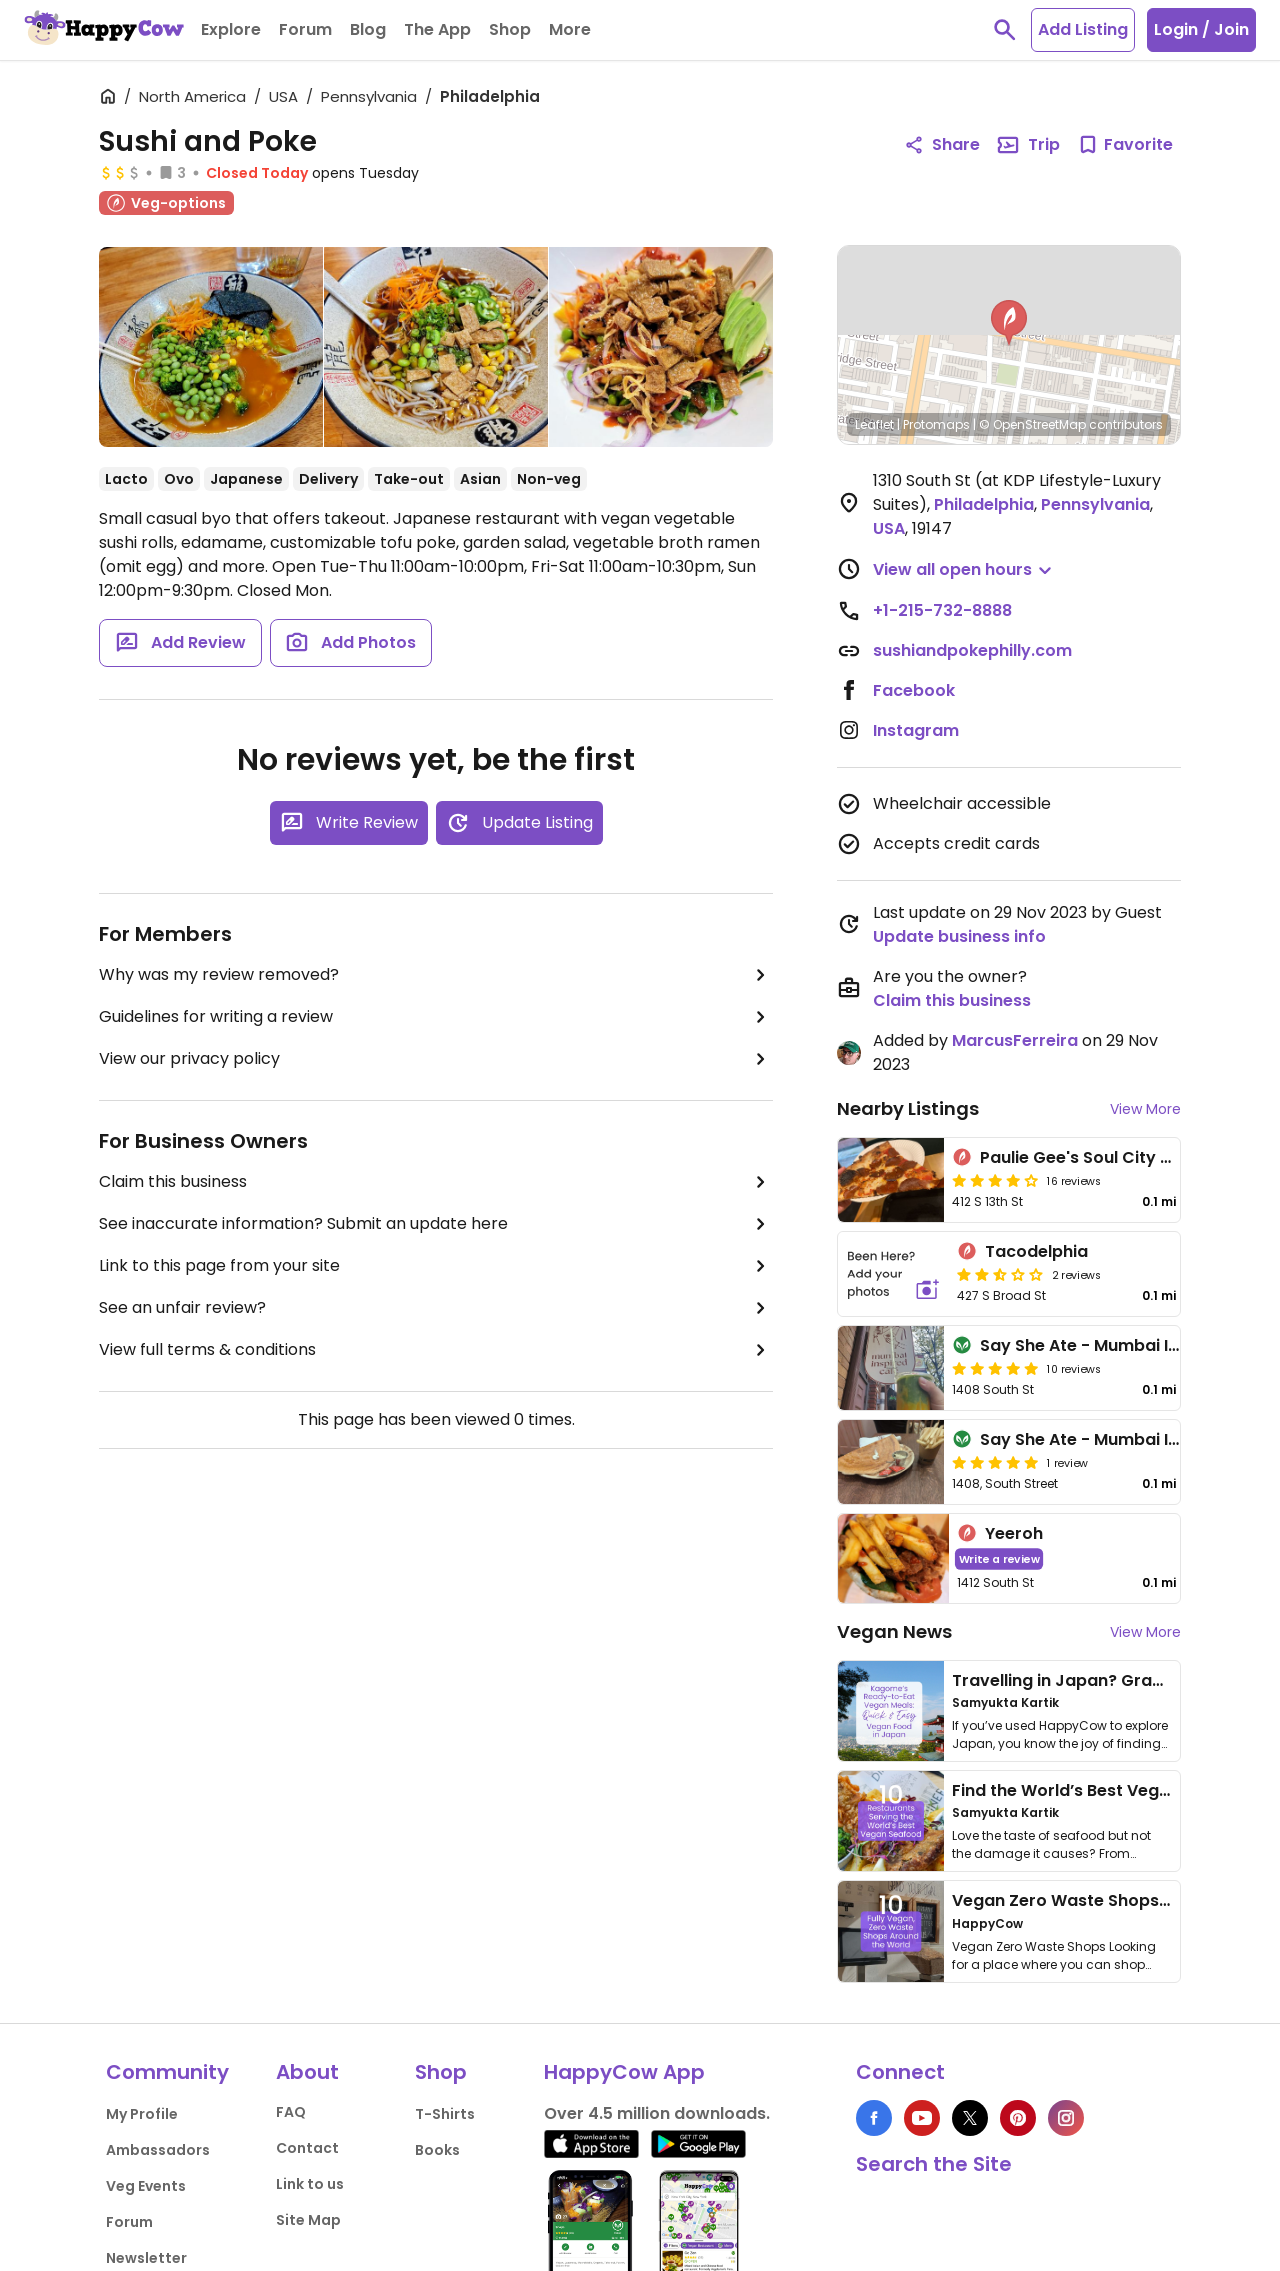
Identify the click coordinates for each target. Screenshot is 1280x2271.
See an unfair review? (436, 1308)
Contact (307, 2148)
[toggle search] (1005, 30)
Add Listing (1083, 29)
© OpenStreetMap (1032, 424)
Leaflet (874, 424)
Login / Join (1201, 29)
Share (942, 144)
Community (167, 2072)
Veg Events (146, 2186)
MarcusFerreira (1015, 1040)
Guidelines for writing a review (436, 1017)
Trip (1028, 145)
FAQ (291, 2112)
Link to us (310, 2184)
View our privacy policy (436, 1059)
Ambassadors (158, 2150)
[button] (1009, 323)
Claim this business (436, 1182)
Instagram (916, 730)
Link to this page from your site (436, 1266)
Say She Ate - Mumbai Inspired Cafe (1127, 1439)
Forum (129, 2222)
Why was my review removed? (436, 975)
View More (1145, 1109)
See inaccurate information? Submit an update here (436, 1224)
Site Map (308, 2220)
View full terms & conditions (436, 1350)
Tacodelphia (1036, 1251)
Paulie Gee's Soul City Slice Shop (1112, 1157)
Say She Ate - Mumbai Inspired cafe (1126, 1345)
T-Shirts (445, 2114)
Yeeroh (1014, 1533)
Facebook (914, 690)
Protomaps (936, 424)
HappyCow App (624, 2072)
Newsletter (146, 2258)
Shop (441, 2072)
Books (437, 2150)
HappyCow (987, 1923)
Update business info (959, 936)
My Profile (142, 2114)
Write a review (999, 1558)
